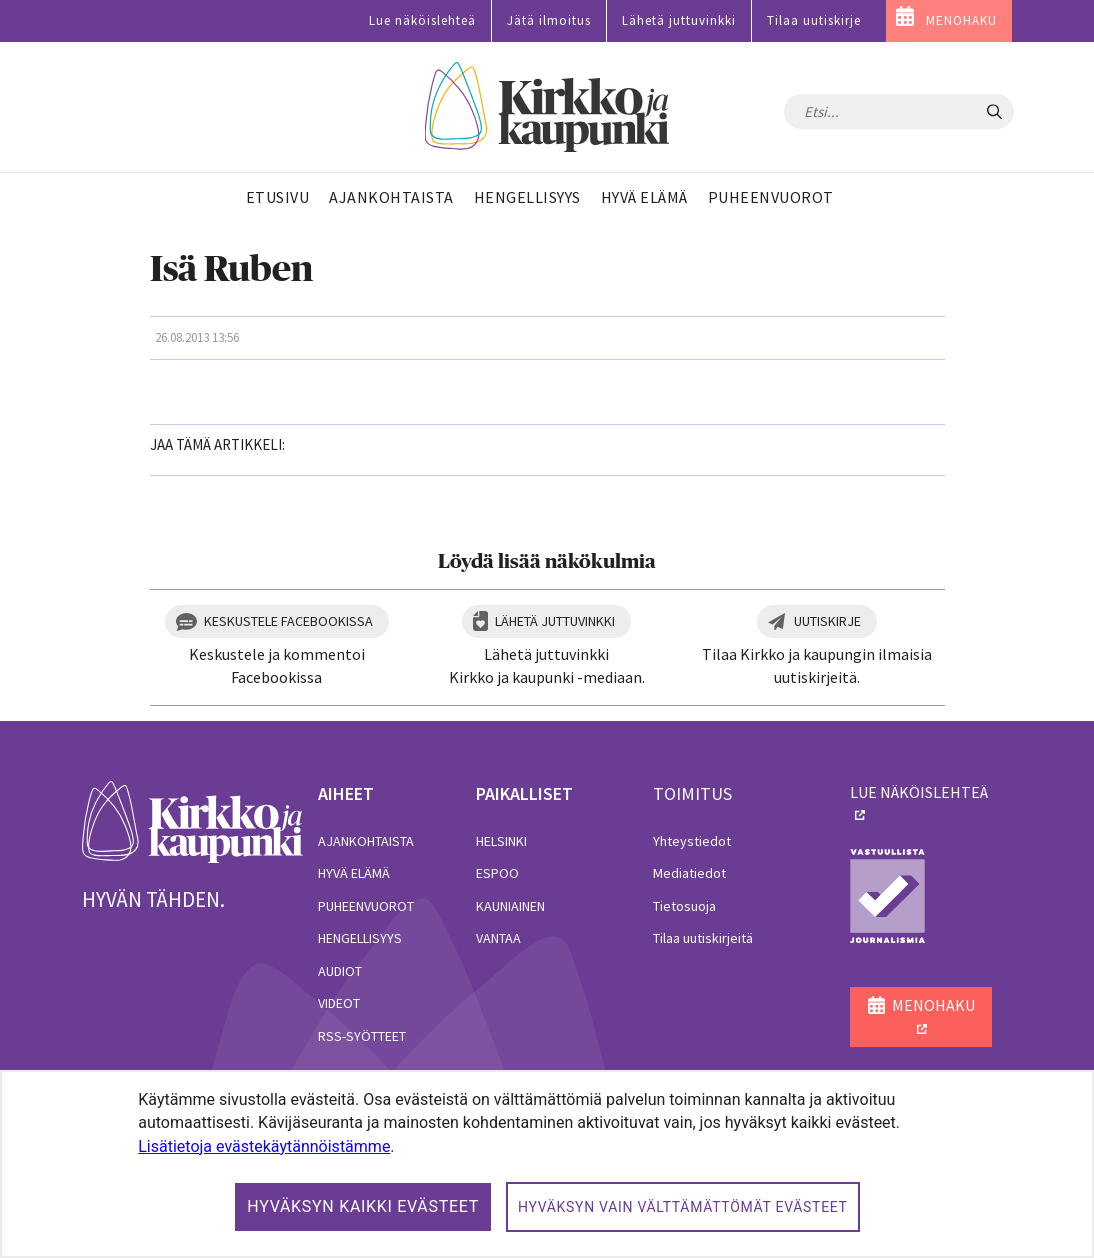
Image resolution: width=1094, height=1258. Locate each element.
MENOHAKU (961, 20)
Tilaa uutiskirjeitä (703, 938)
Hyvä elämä (354, 873)
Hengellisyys (360, 938)
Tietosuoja (684, 906)
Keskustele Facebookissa (288, 621)
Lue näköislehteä (422, 20)
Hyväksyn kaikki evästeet (363, 1206)
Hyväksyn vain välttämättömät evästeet (683, 1207)
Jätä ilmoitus (549, 20)
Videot (339, 1003)
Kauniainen (510, 906)
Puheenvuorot (366, 906)
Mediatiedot (689, 873)
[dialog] (547, 1164)
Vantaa (498, 938)
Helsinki (501, 841)
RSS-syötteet (362, 1036)
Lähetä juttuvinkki (679, 20)
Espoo (497, 873)
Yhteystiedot (692, 841)
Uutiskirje (827, 621)
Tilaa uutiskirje (814, 20)
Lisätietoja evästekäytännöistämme (264, 1146)
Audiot (340, 971)
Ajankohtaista (366, 841)
